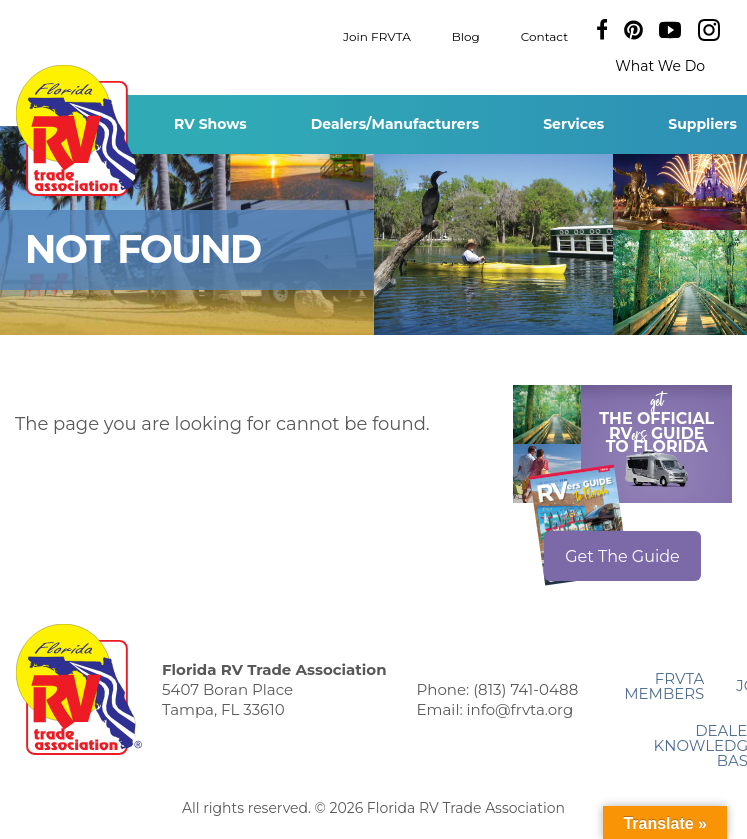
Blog (466, 35)
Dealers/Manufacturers (395, 124)
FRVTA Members (664, 686)
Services (573, 124)
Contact (544, 35)
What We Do (660, 66)
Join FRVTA (377, 35)
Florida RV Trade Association (78, 130)
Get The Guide (622, 556)
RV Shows (210, 124)
